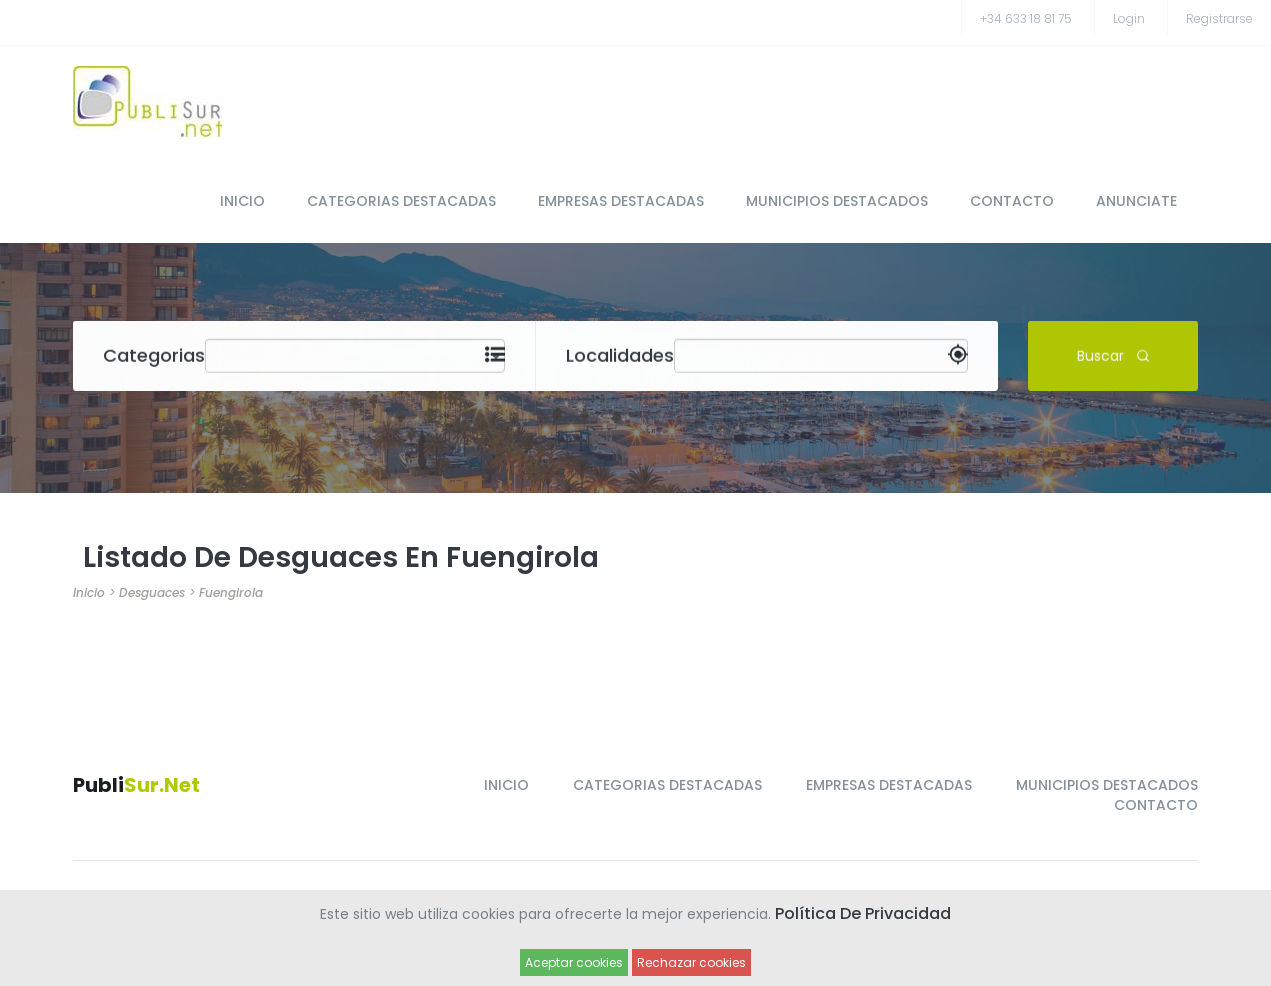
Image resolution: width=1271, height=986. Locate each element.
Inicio (89, 592)
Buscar (1113, 355)
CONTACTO (1012, 201)
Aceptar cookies (574, 962)
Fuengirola (231, 592)
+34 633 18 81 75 (1026, 18)
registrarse (1219, 18)
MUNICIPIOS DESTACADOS (837, 201)
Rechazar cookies (691, 962)
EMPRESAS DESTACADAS (621, 201)
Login (1129, 18)
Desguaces (152, 592)
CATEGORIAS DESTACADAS (401, 201)
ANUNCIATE (1136, 201)
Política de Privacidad (863, 913)
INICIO (242, 201)
